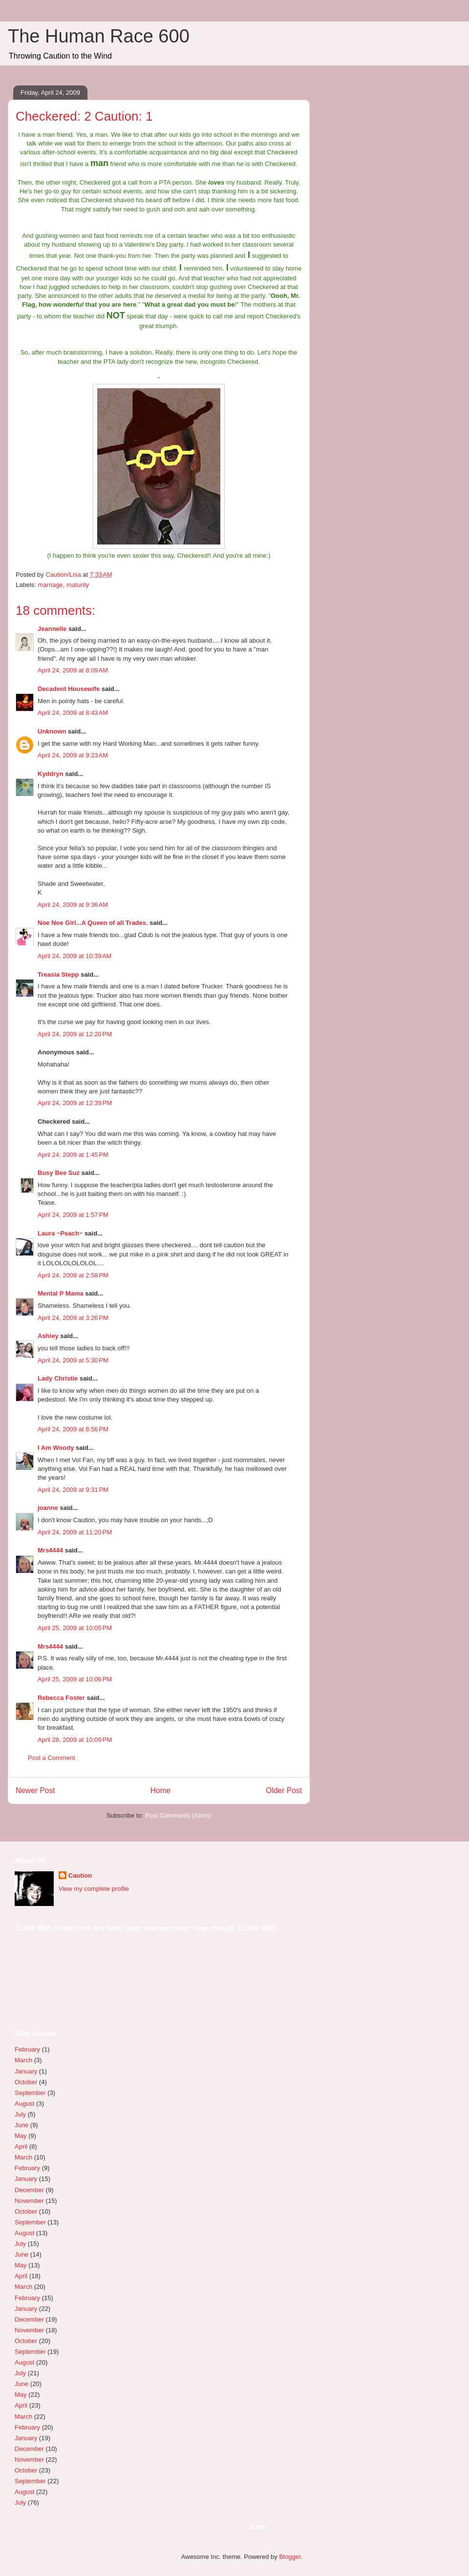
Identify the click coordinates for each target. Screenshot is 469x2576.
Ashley (48, 1336)
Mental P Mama (61, 1293)
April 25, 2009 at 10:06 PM (75, 1679)
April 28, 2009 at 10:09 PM (75, 1739)
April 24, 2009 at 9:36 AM (73, 904)
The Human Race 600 (99, 36)
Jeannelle (52, 628)
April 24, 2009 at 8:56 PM (73, 1429)
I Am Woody (56, 1447)
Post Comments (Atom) (178, 1815)
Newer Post (35, 1790)
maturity (77, 584)
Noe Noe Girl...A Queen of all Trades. (93, 922)
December (29, 2190)
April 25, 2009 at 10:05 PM (75, 1628)
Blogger (289, 2556)
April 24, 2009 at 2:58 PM (73, 1275)
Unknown (52, 731)
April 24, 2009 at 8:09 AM (73, 670)
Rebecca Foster (61, 1697)
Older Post (284, 1790)
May (21, 2135)
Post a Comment (51, 1757)
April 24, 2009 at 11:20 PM (75, 1532)
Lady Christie (58, 1378)
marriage (50, 584)
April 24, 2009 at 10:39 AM (74, 956)
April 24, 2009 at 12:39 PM (75, 1103)
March (23, 2060)
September (30, 2092)
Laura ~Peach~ (60, 1233)
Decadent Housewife (69, 688)
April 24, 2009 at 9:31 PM (73, 1489)
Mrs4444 (50, 1550)
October (26, 2082)
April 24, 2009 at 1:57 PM (73, 1214)
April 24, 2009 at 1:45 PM (73, 1154)
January (26, 2071)
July (20, 2114)
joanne (48, 1507)
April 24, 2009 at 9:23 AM (73, 755)
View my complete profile (94, 1888)
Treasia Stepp (58, 974)
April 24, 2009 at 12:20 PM (75, 1034)
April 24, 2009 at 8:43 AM (73, 712)
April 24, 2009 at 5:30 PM (73, 1360)
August (24, 2103)
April (21, 2146)
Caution (80, 1875)
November (29, 2200)
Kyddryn (51, 773)
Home (160, 1790)
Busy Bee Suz (59, 1172)
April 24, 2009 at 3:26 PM (73, 1317)
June (21, 2125)
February (27, 2049)
